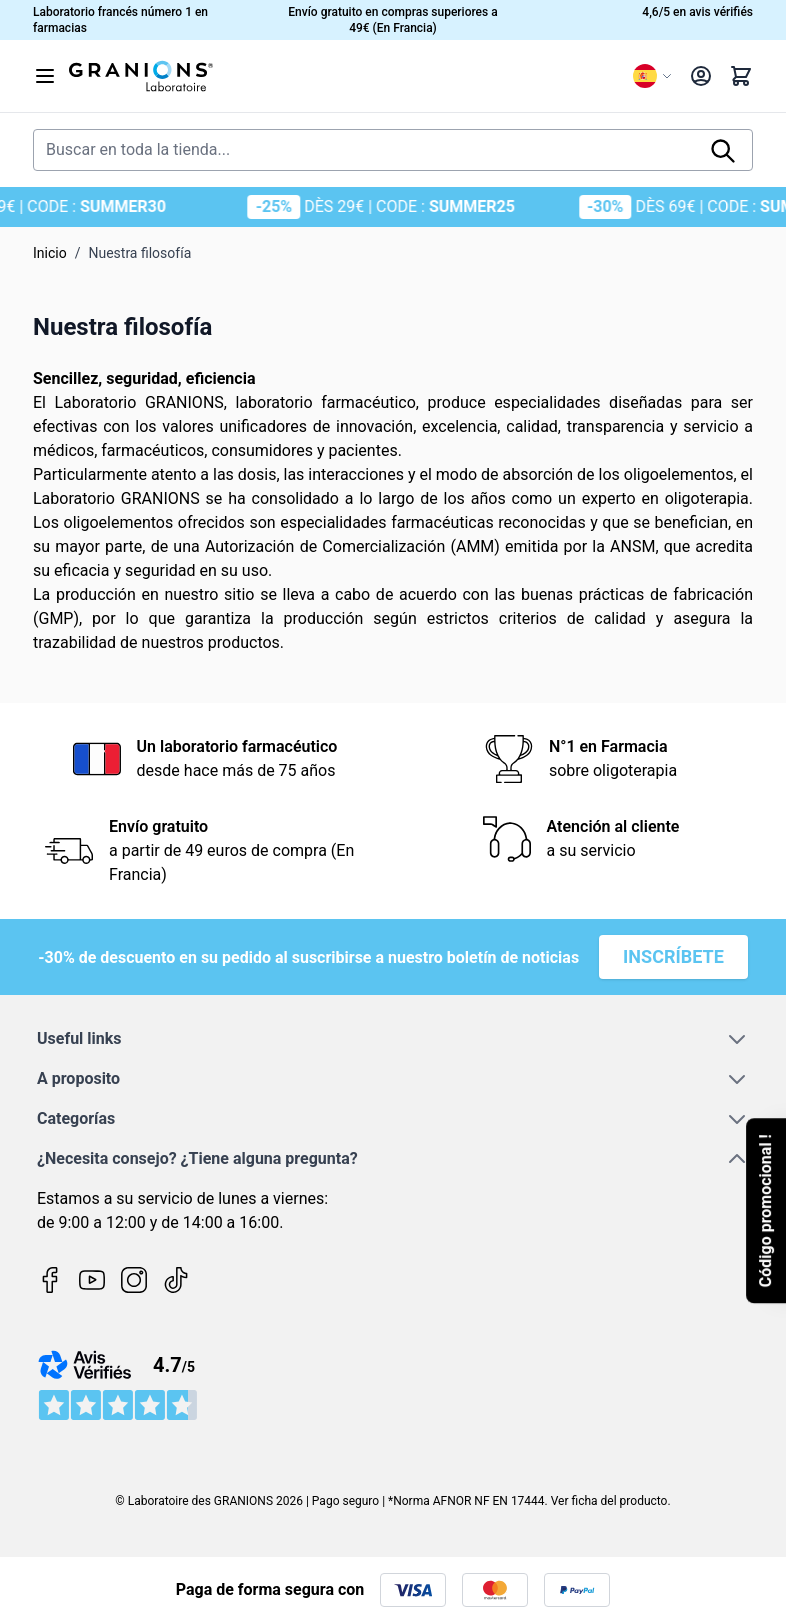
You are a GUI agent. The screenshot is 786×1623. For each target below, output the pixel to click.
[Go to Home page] (343, 76)
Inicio (50, 253)
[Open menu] (45, 76)
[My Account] (701, 76)
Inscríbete (673, 956)
